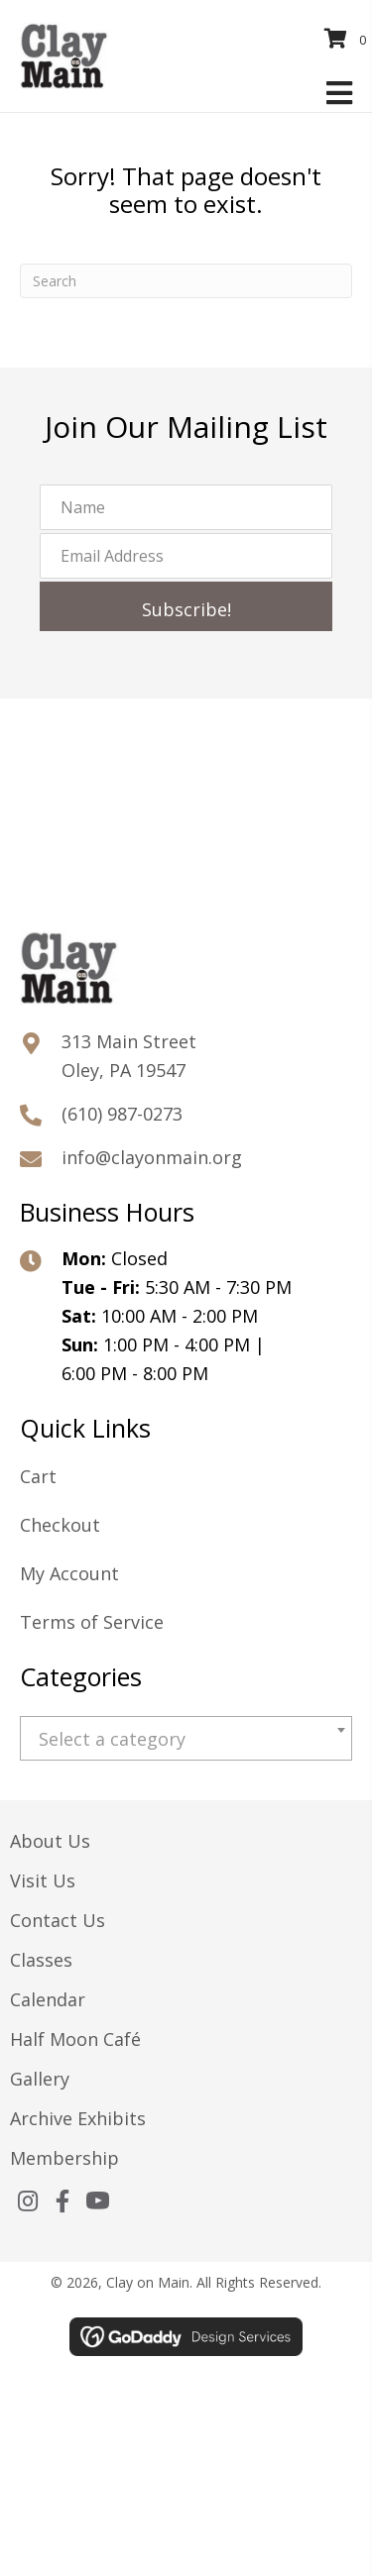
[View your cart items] (348, 39)
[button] (186, 606)
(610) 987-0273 (122, 1114)
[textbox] (186, 1739)
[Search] (186, 281)
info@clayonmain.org (152, 1157)
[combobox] (186, 1738)
